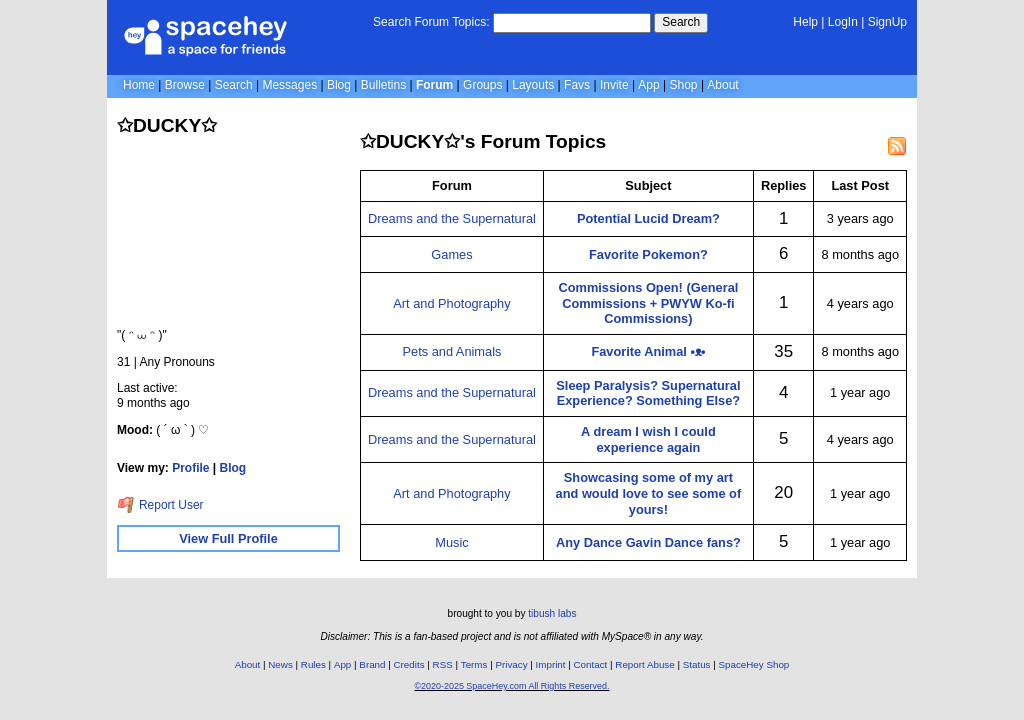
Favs (577, 85)
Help (805, 22)
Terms (474, 664)
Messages (289, 85)
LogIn (843, 22)
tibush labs (552, 613)
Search (681, 22)
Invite (614, 85)
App (648, 85)
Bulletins (383, 85)
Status (697, 664)
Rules (313, 664)
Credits (409, 664)
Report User (160, 505)
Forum (434, 85)
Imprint (551, 664)
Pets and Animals (452, 351)
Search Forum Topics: (431, 22)
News (280, 664)
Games (451, 254)
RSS (443, 664)
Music (451, 542)
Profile (190, 468)
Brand (372, 664)
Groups (482, 85)
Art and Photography (451, 303)
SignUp (887, 22)
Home (139, 85)
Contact (591, 664)
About (722, 85)
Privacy (511, 664)
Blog (339, 85)
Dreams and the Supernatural (452, 218)
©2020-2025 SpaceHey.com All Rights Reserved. (511, 686)
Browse (185, 85)
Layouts (533, 85)
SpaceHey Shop (754, 664)
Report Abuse (644, 664)
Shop (684, 85)
